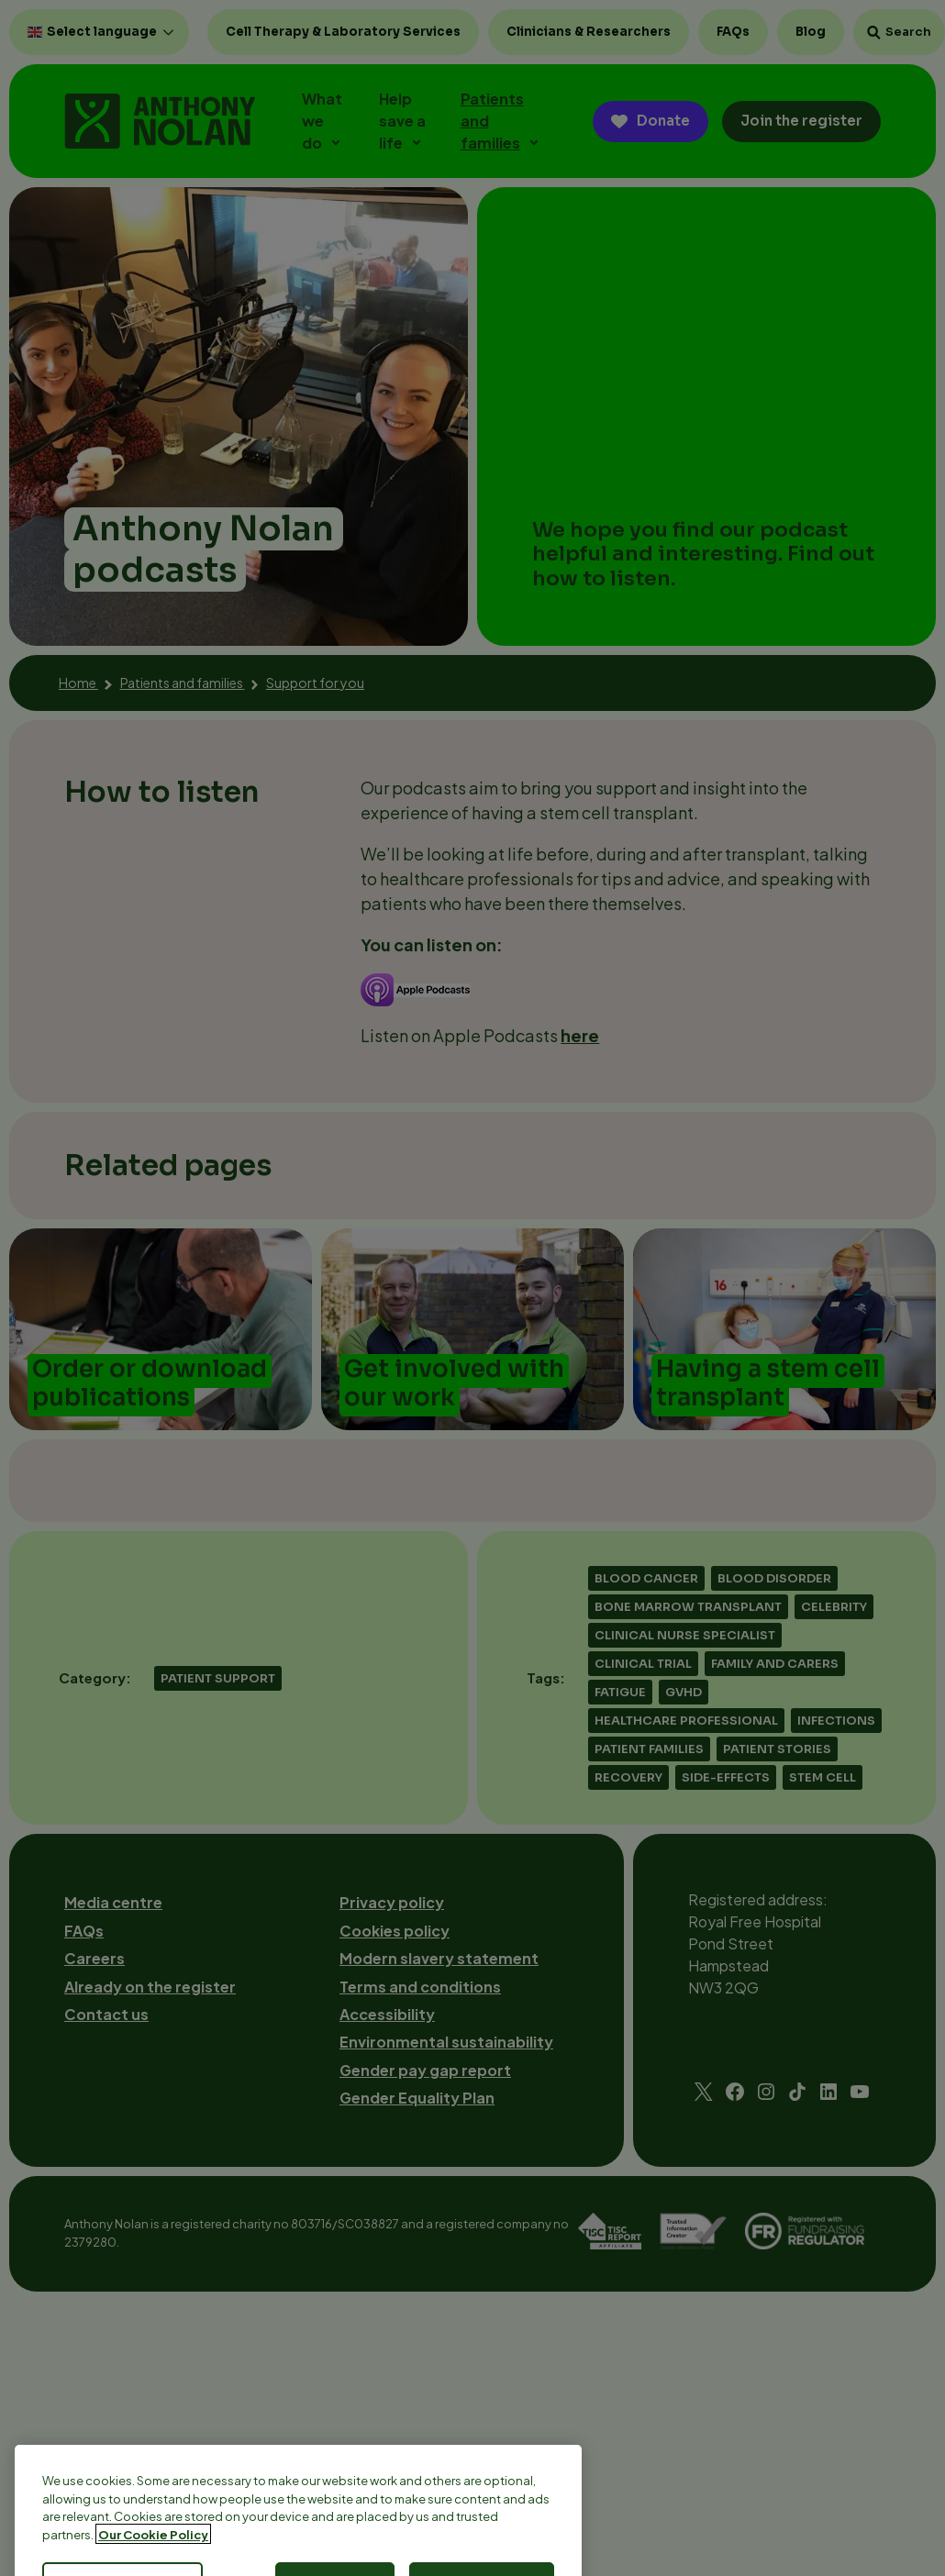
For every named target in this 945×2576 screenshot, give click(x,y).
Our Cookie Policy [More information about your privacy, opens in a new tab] (153, 2561)
